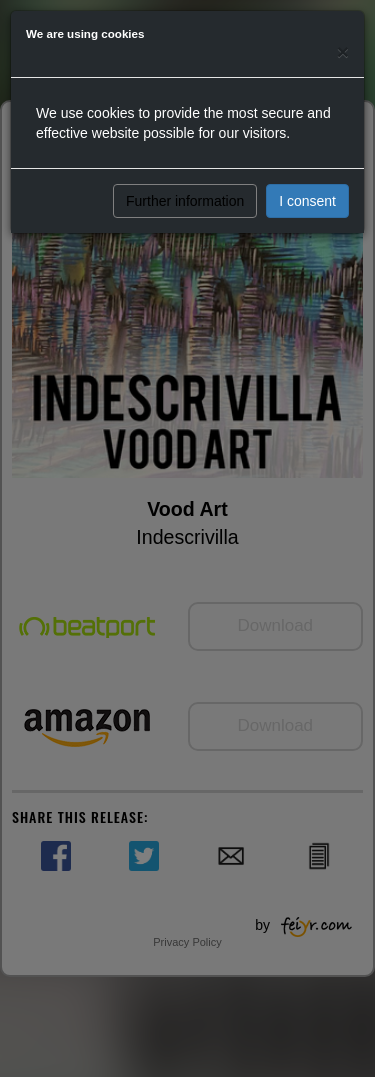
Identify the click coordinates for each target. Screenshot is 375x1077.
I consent (307, 201)
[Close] (343, 51)
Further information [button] (185, 201)
